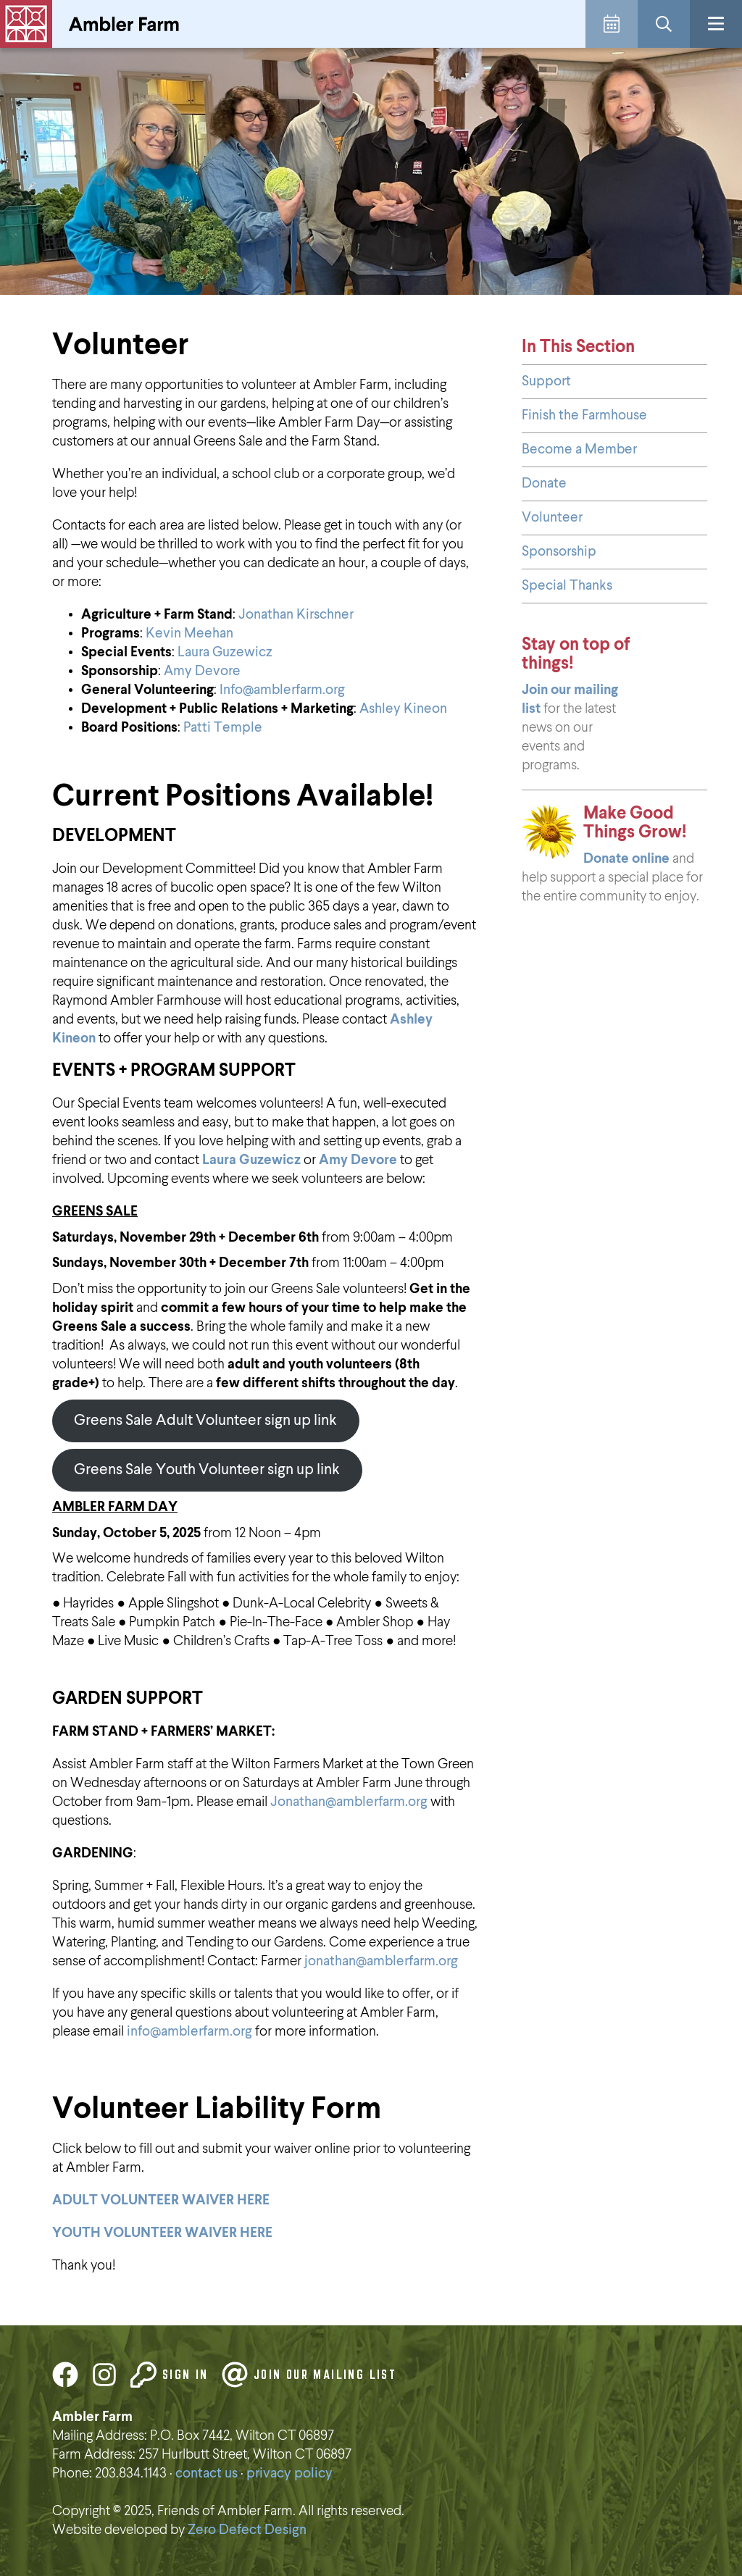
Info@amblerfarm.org (282, 690)
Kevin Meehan (189, 633)
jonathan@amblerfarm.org (381, 1961)
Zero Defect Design (247, 2530)
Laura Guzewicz (225, 652)
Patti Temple (222, 728)
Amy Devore (202, 671)
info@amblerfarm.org (188, 2031)
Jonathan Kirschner (296, 615)
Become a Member (579, 449)
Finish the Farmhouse (584, 415)
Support (546, 381)
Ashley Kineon (403, 709)
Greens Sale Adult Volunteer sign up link (205, 1421)
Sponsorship (559, 552)
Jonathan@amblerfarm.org (349, 1802)
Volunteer (552, 517)
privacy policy (289, 2473)
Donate (544, 483)
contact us (206, 2473)
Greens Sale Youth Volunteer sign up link (207, 1470)
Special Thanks (567, 586)
